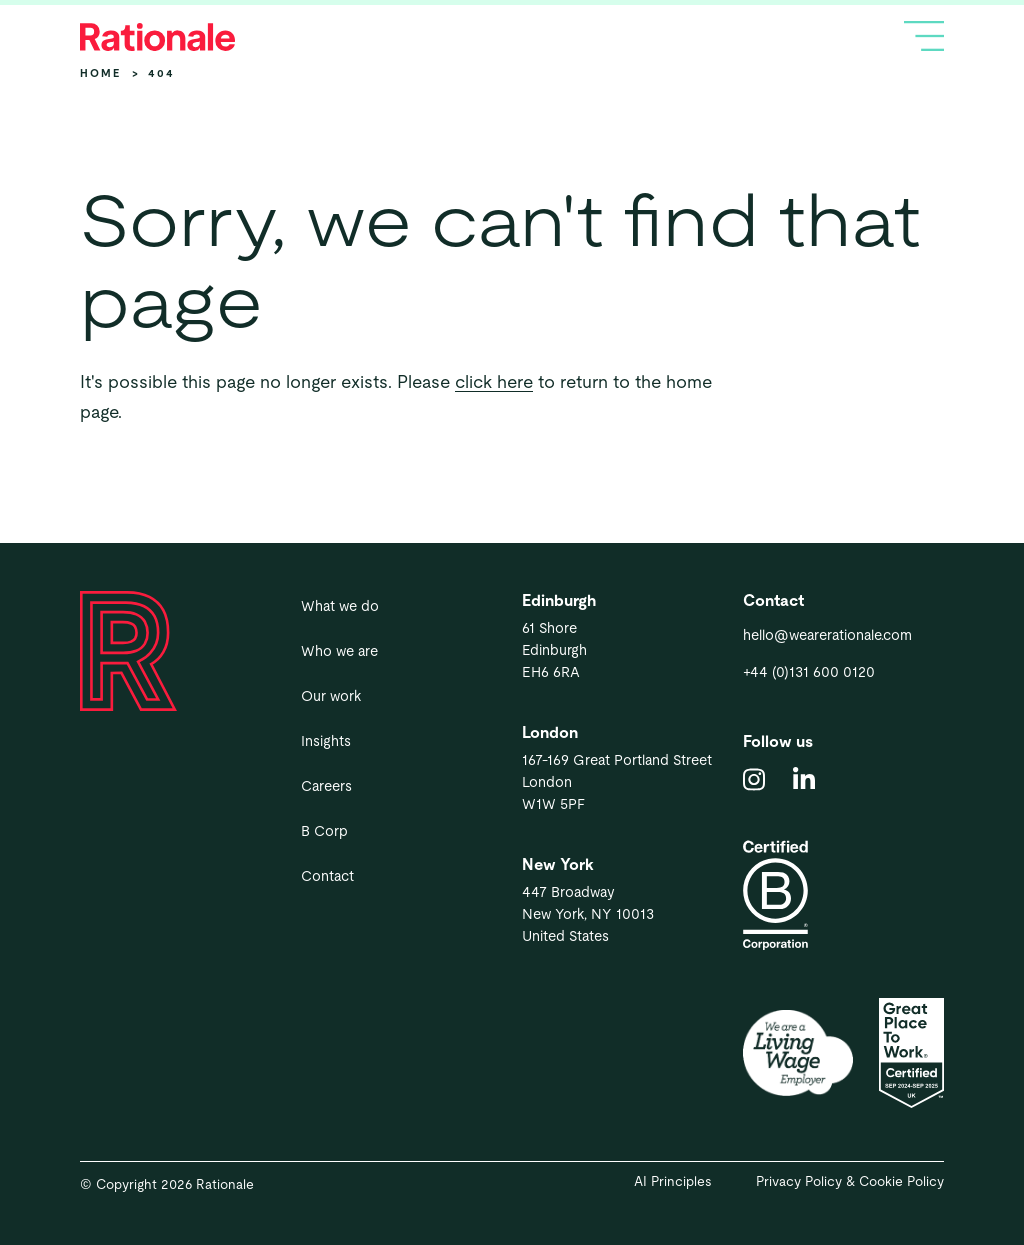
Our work (331, 696)
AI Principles (673, 1181)
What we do (340, 606)
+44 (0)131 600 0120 (809, 672)
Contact (327, 876)
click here (494, 381)
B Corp (324, 831)
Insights (326, 741)
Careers (326, 786)
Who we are (339, 651)
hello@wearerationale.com (827, 635)
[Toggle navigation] (924, 36)
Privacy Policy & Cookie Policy (850, 1181)
